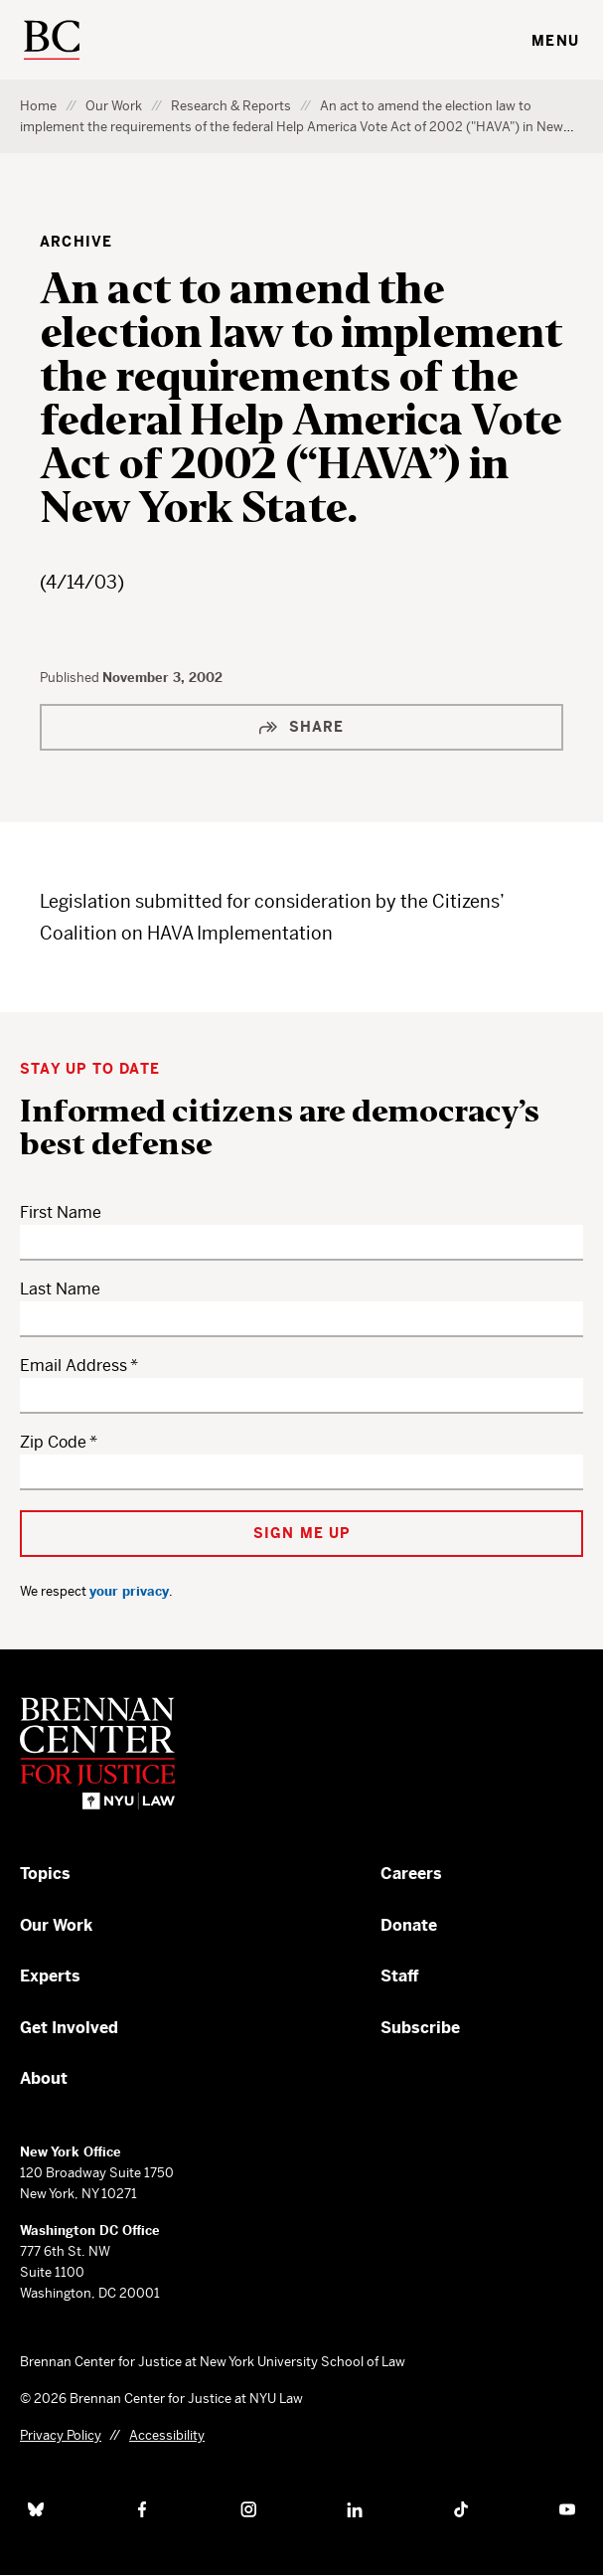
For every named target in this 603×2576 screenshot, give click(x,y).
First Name (60, 1212)
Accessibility (167, 2435)
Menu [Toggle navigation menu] (555, 41)
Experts (50, 1976)
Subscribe (420, 2027)
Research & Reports (231, 105)
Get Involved (69, 2027)
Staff (399, 1976)
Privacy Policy (60, 2435)
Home (38, 105)
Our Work (113, 105)
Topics (45, 1873)
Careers (411, 1873)
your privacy (129, 1591)
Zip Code (53, 1442)
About (44, 2078)
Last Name (60, 1289)
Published (71, 677)
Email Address (73, 1365)
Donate (408, 1925)
